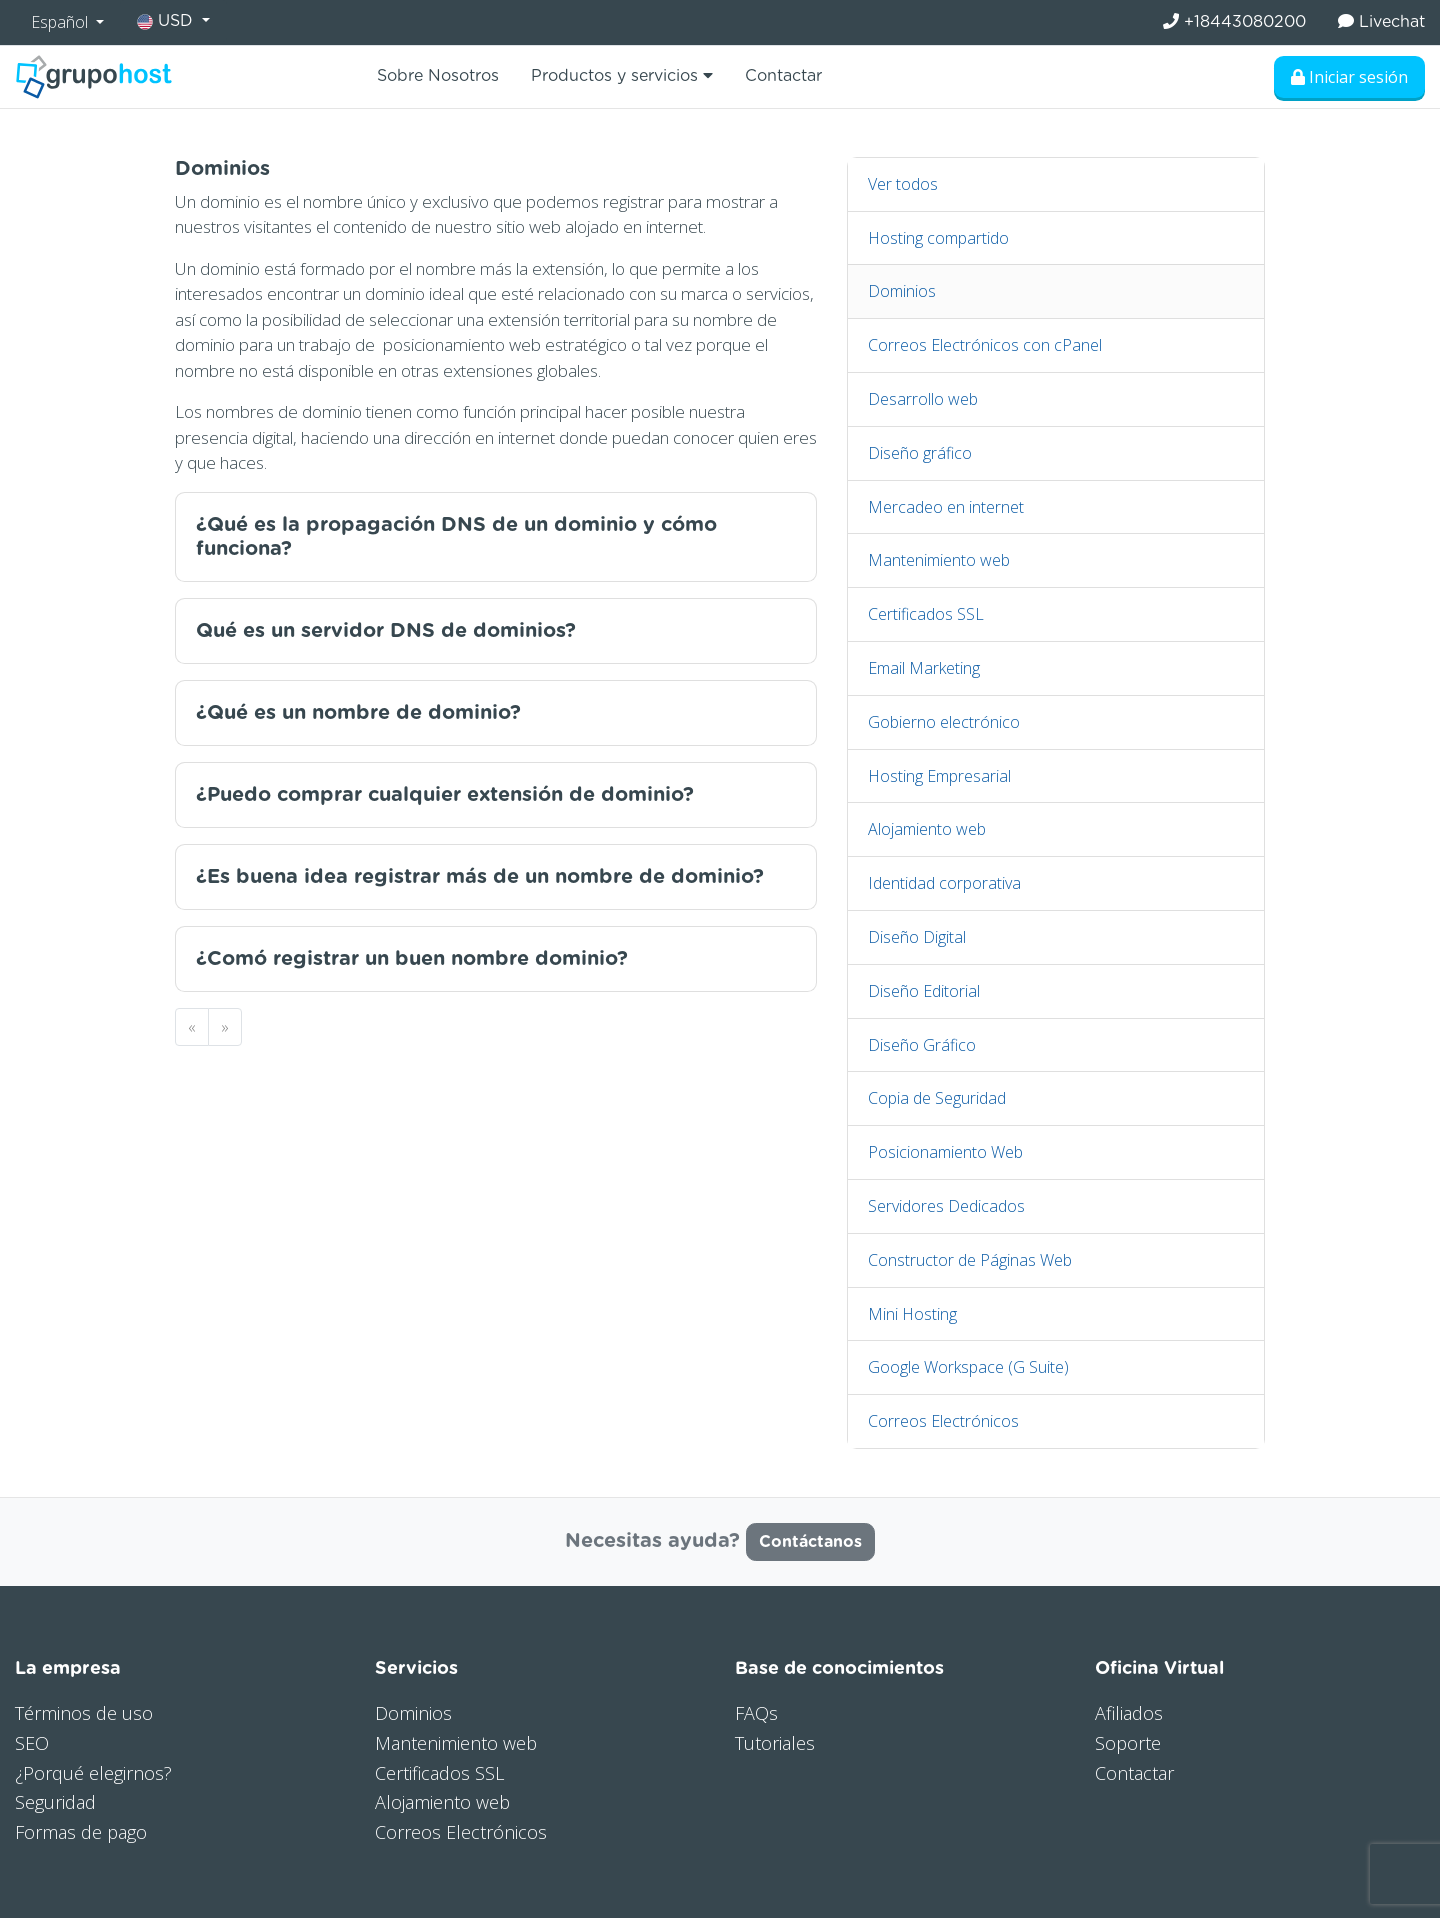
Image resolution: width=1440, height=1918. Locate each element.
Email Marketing (924, 668)
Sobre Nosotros (438, 76)
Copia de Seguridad (937, 1098)
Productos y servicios (622, 75)
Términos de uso (84, 1713)
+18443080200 (1234, 21)
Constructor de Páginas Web (970, 1260)
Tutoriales (775, 1743)
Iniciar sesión (1349, 77)
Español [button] (61, 22)
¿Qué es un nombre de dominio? (358, 713)
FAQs (756, 1713)
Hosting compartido (938, 238)
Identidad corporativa (944, 883)
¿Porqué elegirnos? (93, 1773)
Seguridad (55, 1802)
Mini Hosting (912, 1314)
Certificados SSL (926, 614)
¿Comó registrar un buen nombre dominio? (412, 959)
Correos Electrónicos (943, 1421)
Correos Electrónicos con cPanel (985, 345)
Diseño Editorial (924, 991)
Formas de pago (81, 1832)
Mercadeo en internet (946, 507)
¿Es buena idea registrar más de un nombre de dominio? (480, 877)
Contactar (783, 76)
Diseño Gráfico (922, 1045)
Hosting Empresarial (939, 776)
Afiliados (1129, 1713)
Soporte (1128, 1743)
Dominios (902, 291)
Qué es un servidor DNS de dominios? (386, 631)
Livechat (1381, 21)
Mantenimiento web (939, 560)
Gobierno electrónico (944, 722)
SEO (32, 1743)
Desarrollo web (923, 399)
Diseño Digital (917, 937)
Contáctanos (810, 1542)
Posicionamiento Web (945, 1152)
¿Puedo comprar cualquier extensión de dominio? (445, 795)
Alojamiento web (927, 829)
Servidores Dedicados (946, 1206)
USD (167, 21)
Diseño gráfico (920, 453)
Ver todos (903, 184)
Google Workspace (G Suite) (968, 1367)
